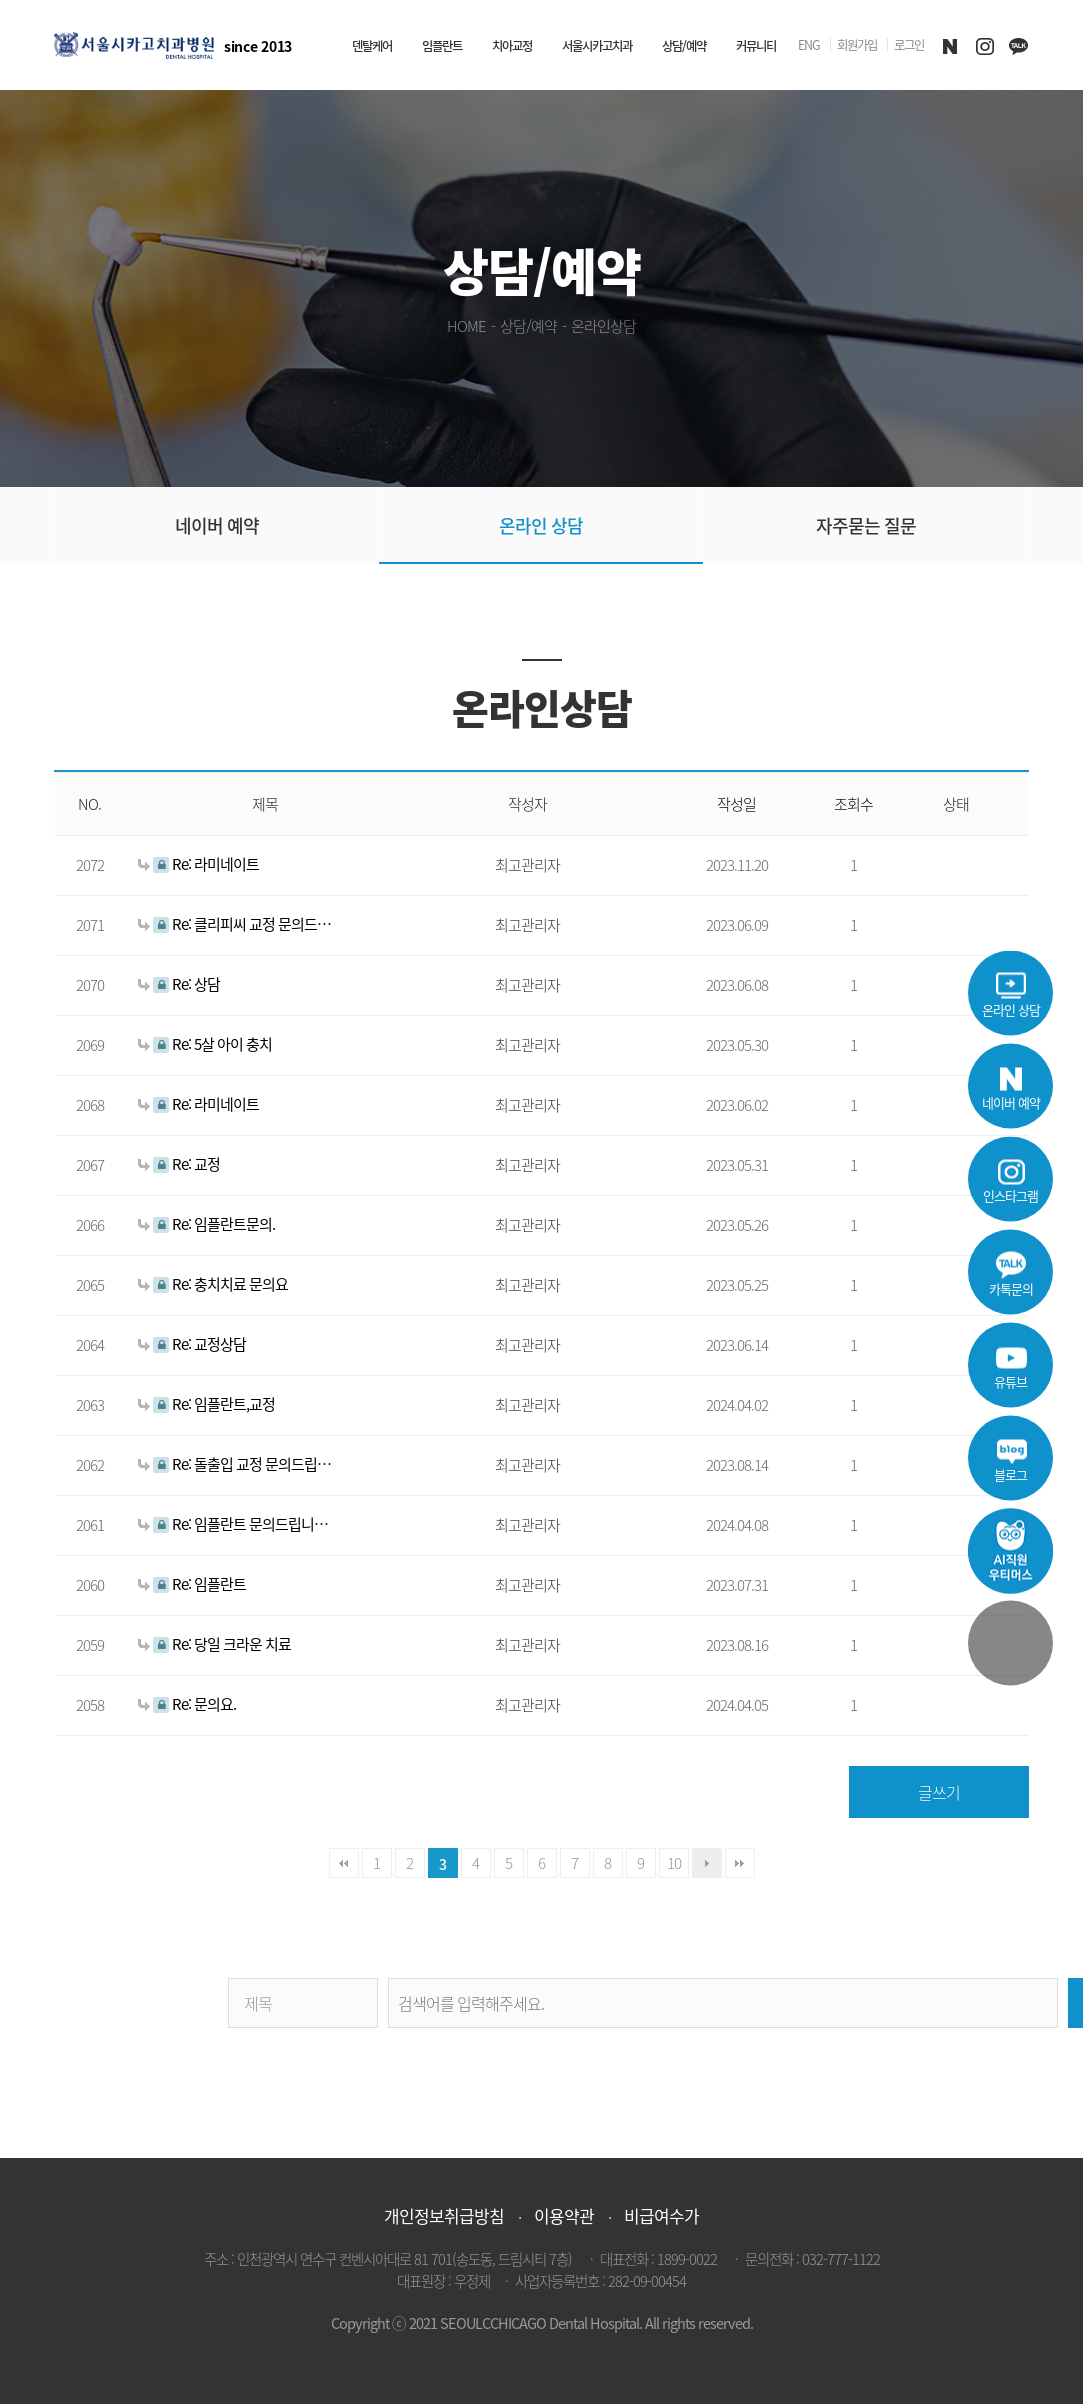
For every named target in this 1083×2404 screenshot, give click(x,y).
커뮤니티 (756, 46)
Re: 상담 (179, 983)
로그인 (909, 45)
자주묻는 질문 (866, 525)
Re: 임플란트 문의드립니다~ (236, 1523)
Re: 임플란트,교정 (206, 1403)
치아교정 (512, 46)
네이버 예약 (217, 525)
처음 (344, 1863)
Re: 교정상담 (192, 1343)
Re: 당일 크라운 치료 (214, 1643)
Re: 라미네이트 (198, 863)
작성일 (736, 804)
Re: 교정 (179, 1163)
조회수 (853, 804)
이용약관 (564, 2215)
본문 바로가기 (0, 0)
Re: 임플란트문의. (206, 1223)
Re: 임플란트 (192, 1583)
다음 (707, 1863)
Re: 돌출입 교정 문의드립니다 (236, 1463)
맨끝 (740, 1863)
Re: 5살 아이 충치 (205, 1043)
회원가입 (857, 45)
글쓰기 (939, 1792)
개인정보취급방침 (444, 2215)
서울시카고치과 (597, 46)
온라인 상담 (541, 525)
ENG (809, 45)
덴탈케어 (372, 46)
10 (674, 1862)
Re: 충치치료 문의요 (213, 1283)
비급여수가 (661, 2215)
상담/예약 (684, 46)
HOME (466, 326)
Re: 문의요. (187, 1703)
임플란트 (442, 46)
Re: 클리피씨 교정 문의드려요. (236, 923)
